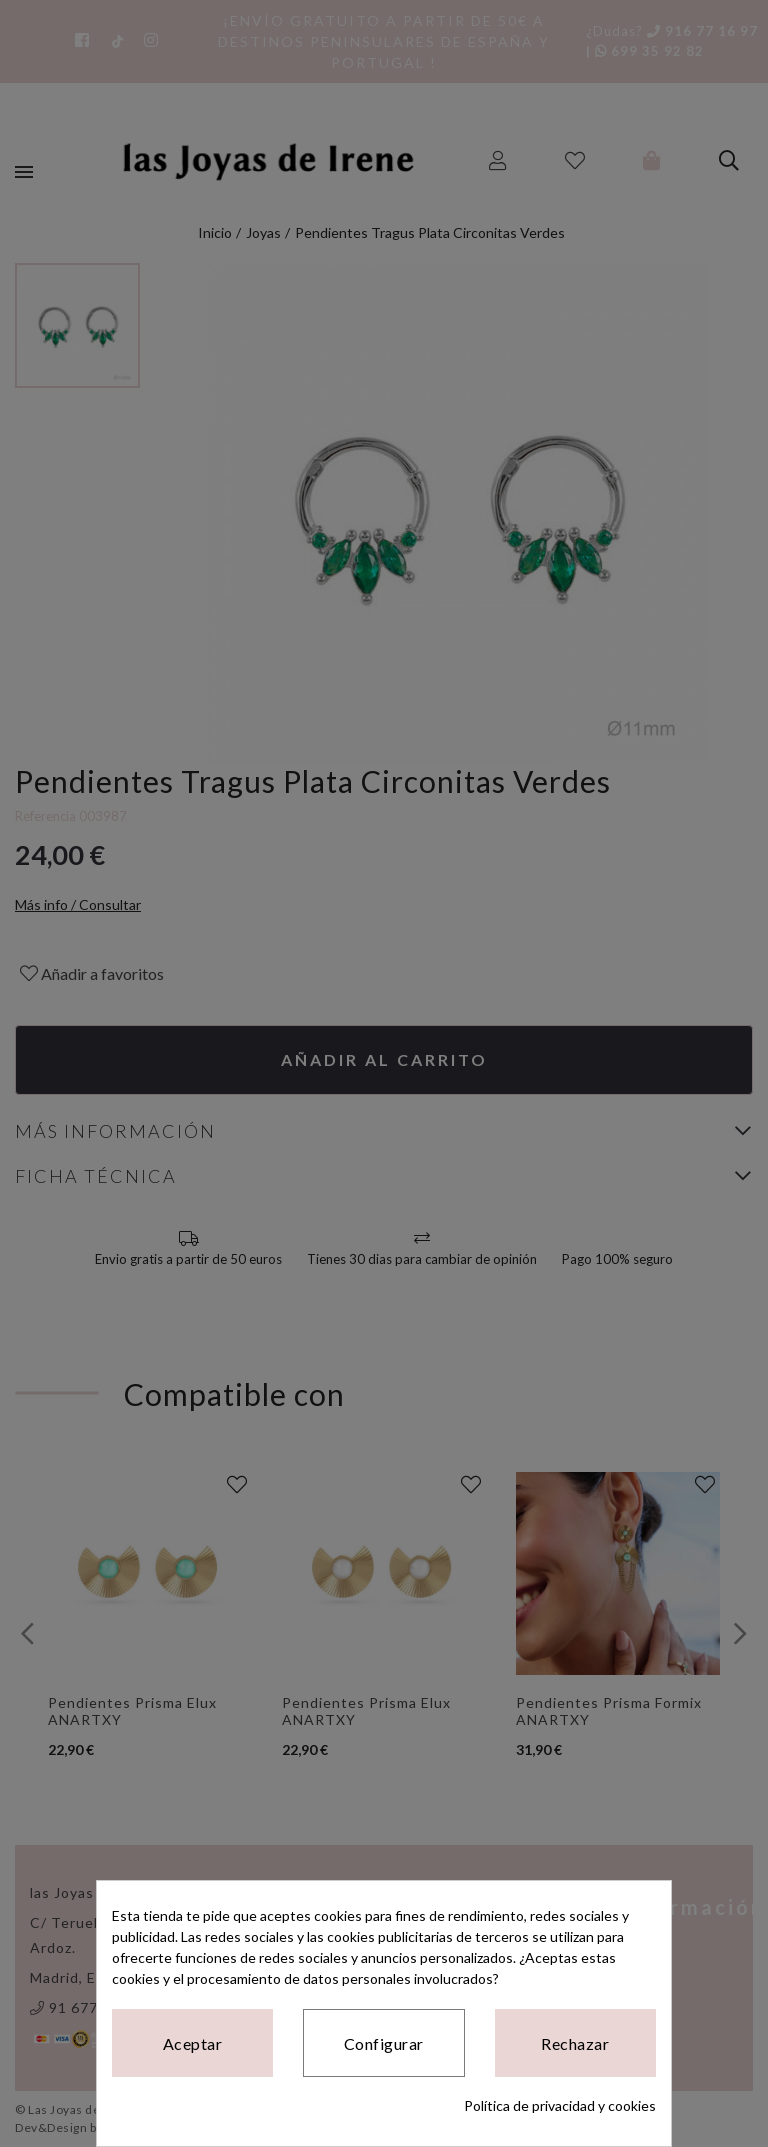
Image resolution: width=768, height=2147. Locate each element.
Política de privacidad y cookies (560, 2105)
